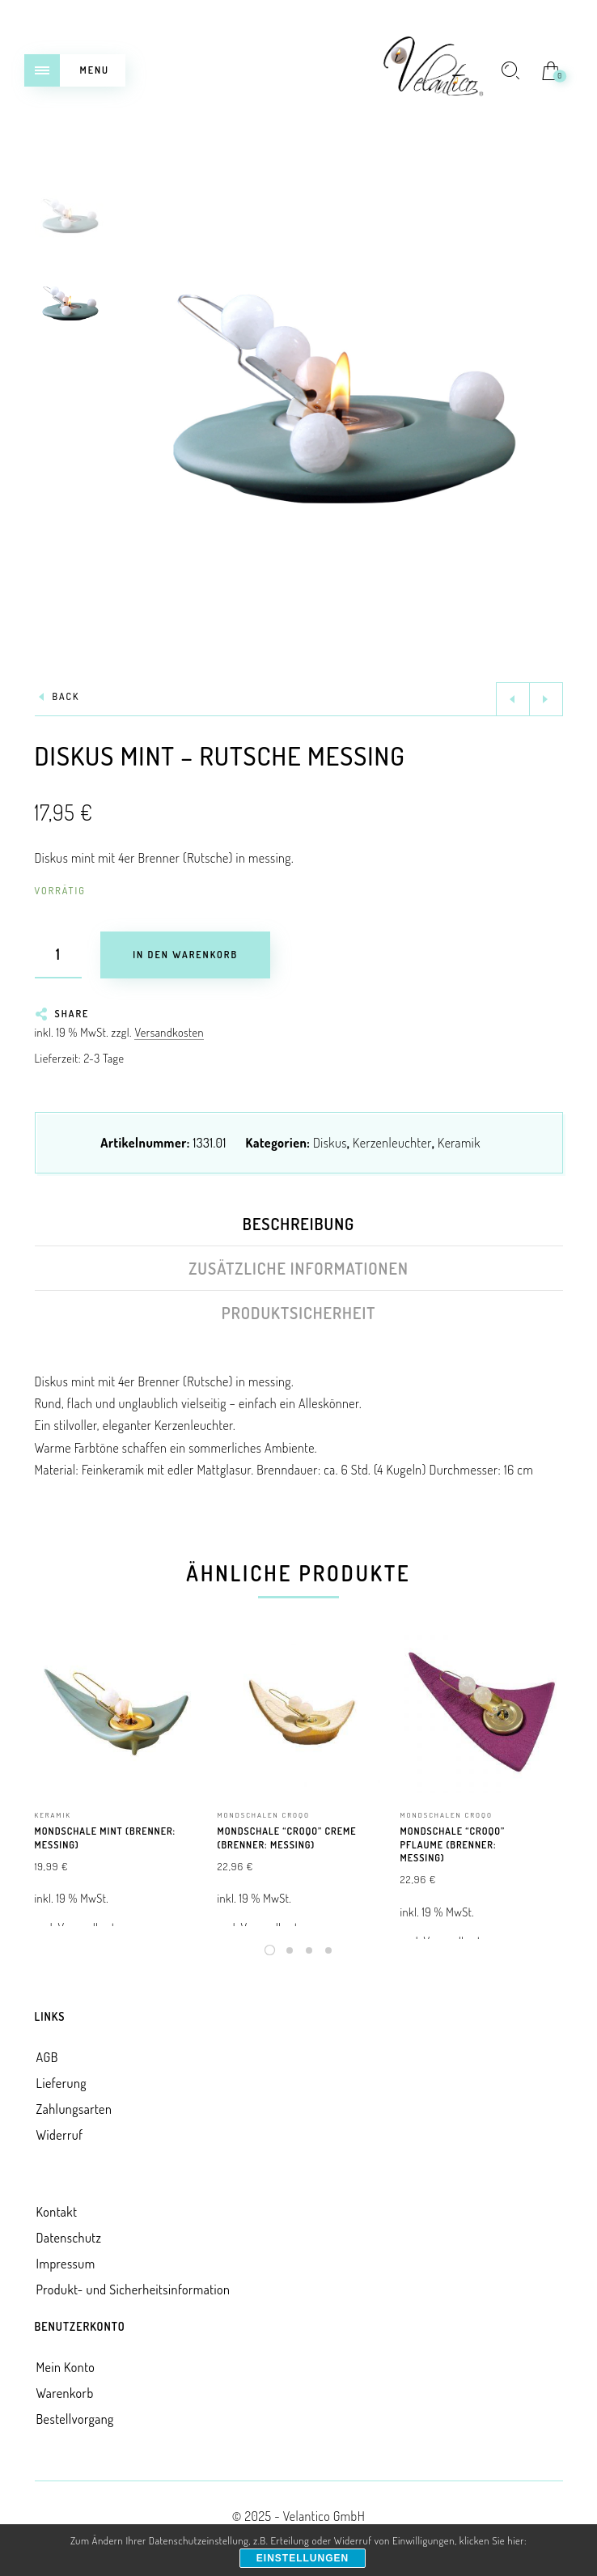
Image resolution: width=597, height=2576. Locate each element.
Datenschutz (69, 2238)
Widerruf (59, 2135)
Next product (546, 699)
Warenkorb (65, 2393)
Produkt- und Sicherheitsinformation (133, 2289)
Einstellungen (302, 2558)
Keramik (459, 1143)
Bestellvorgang (75, 2419)
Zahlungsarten (74, 2109)
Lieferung (61, 2083)
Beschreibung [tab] (298, 1223)
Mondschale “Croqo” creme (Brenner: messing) (287, 1838)
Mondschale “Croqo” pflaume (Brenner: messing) (453, 1845)
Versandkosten (169, 1032)
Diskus (330, 1143)
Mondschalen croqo (264, 1814)
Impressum (65, 2264)
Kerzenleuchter (392, 1143)
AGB (47, 2057)
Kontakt (57, 2212)
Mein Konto (65, 2367)
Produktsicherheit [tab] (299, 1312)
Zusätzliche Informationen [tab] (298, 1268)
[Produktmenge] (58, 955)
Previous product (513, 699)
